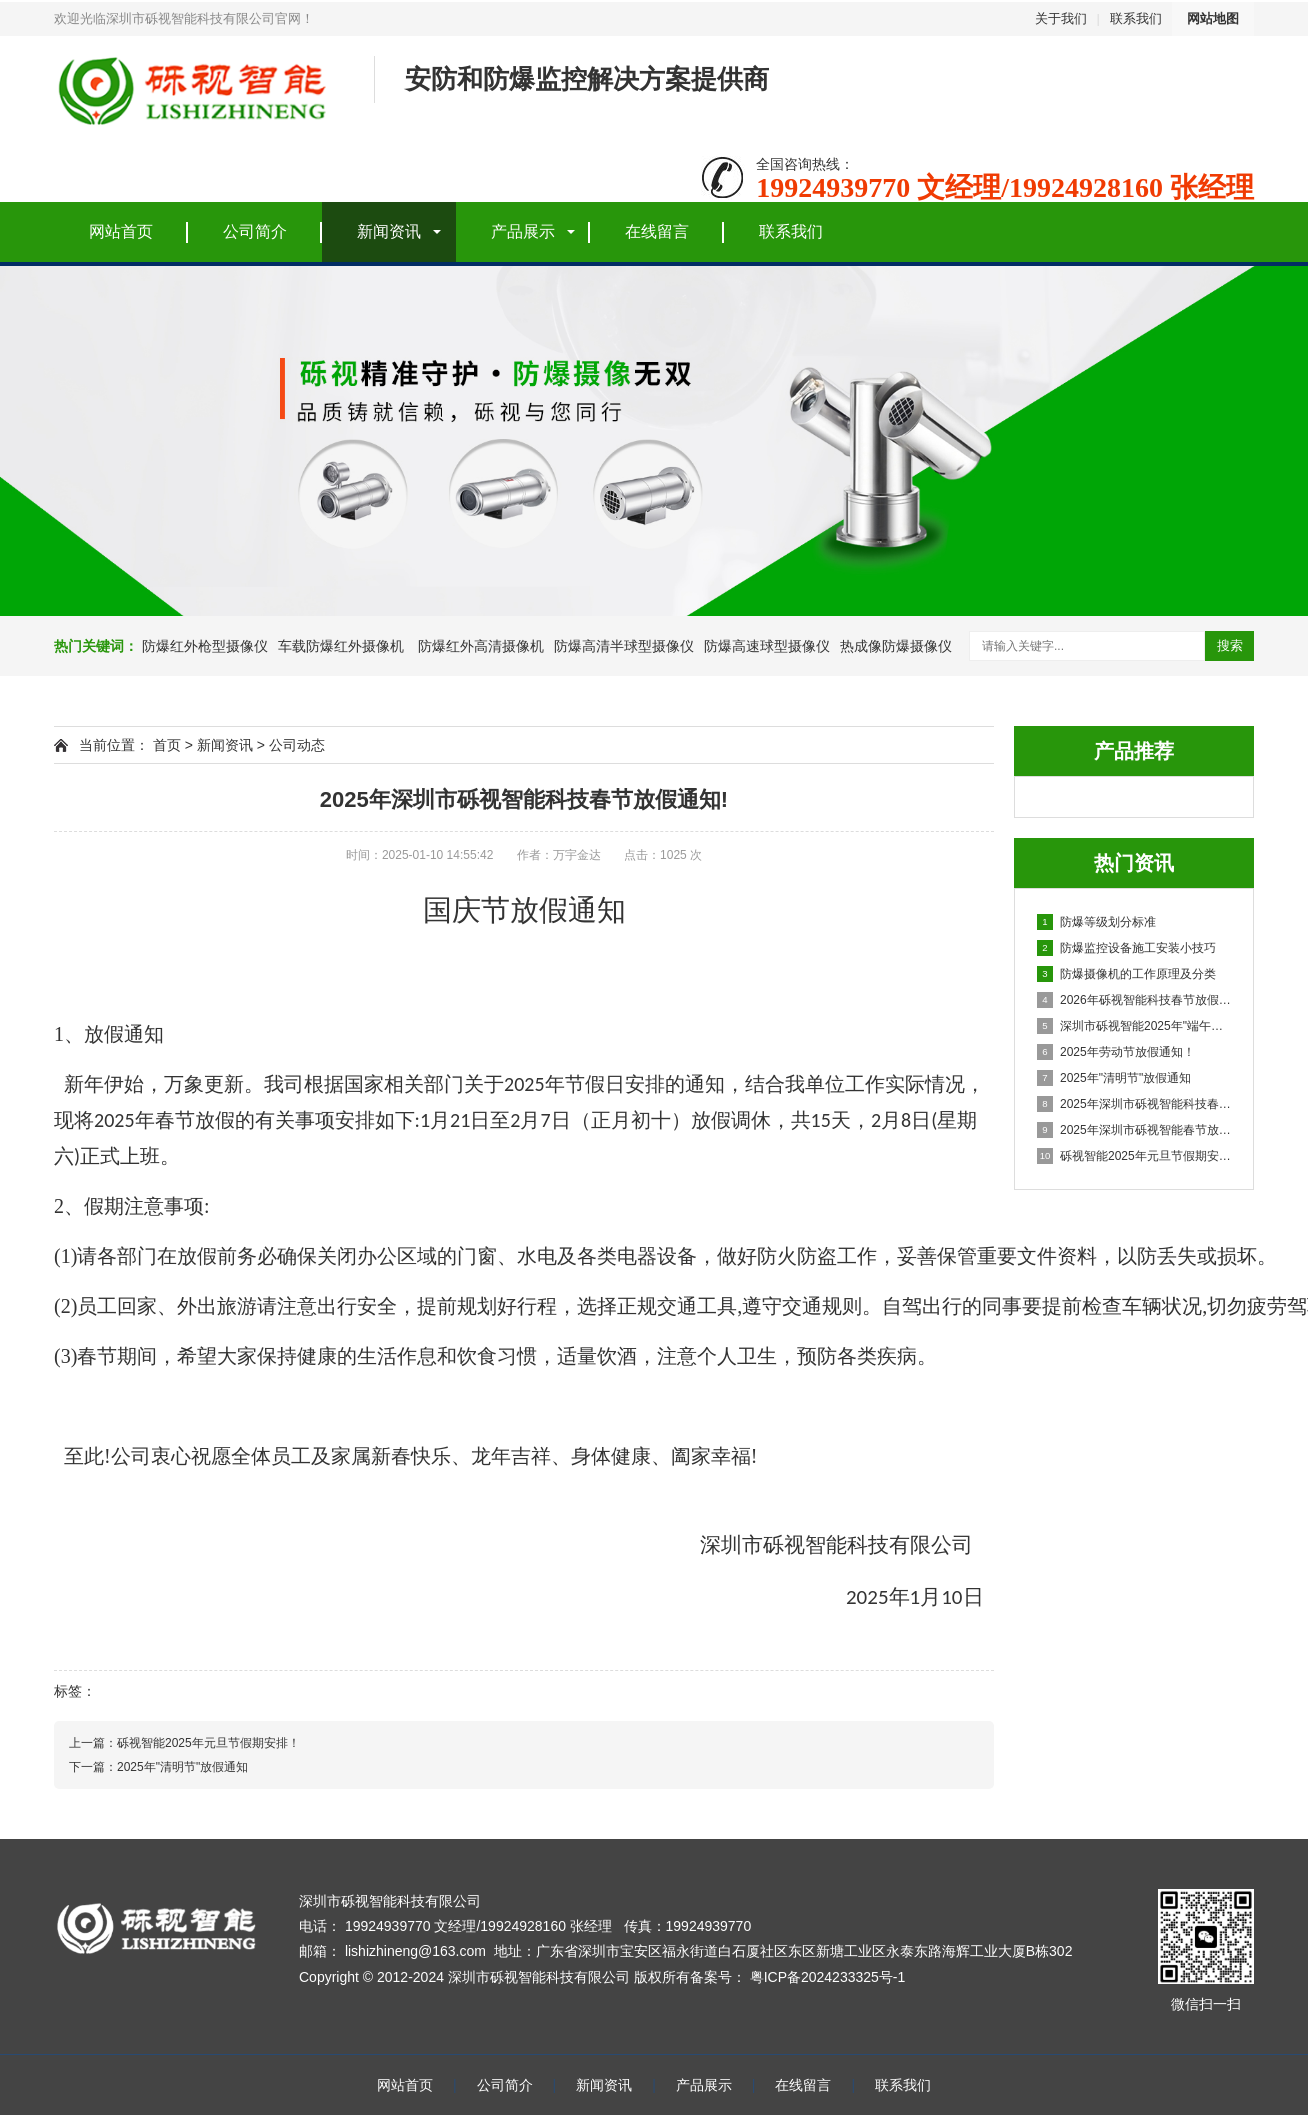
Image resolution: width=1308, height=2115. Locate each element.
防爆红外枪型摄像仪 (205, 646)
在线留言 (657, 231)
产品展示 (523, 231)
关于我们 (1061, 18)
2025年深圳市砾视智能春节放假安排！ (1135, 1130)
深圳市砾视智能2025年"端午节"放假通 (1135, 1026)
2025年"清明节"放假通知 (1114, 1078)
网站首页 (121, 231)
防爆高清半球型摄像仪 (624, 646)
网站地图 (1213, 18)
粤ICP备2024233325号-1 (828, 1977)
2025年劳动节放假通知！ (1116, 1052)
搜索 (1230, 645)
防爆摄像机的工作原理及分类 (1126, 974)
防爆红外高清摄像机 (479, 646)
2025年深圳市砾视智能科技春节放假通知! (1135, 1104)
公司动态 (297, 745)
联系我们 (1136, 18)
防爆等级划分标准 (1096, 922)
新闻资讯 (389, 231)
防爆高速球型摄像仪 (767, 646)
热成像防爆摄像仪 (896, 646)
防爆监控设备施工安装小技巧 (1126, 948)
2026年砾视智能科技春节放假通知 (1135, 1000)
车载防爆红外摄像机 (341, 646)
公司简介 (255, 231)
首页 (167, 745)
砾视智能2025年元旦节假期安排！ (1135, 1156)
